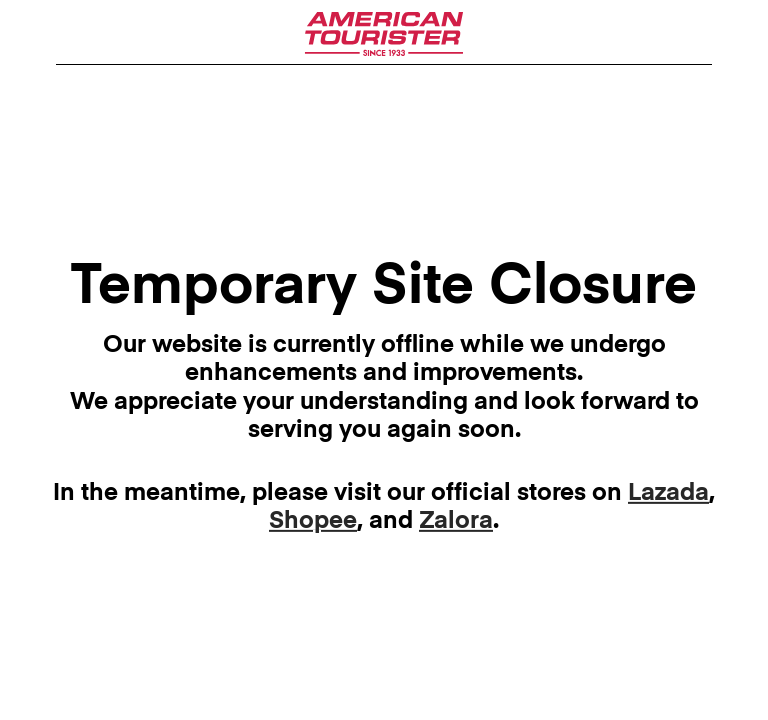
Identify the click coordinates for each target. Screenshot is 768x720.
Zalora (456, 521)
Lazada (668, 493)
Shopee (313, 521)
